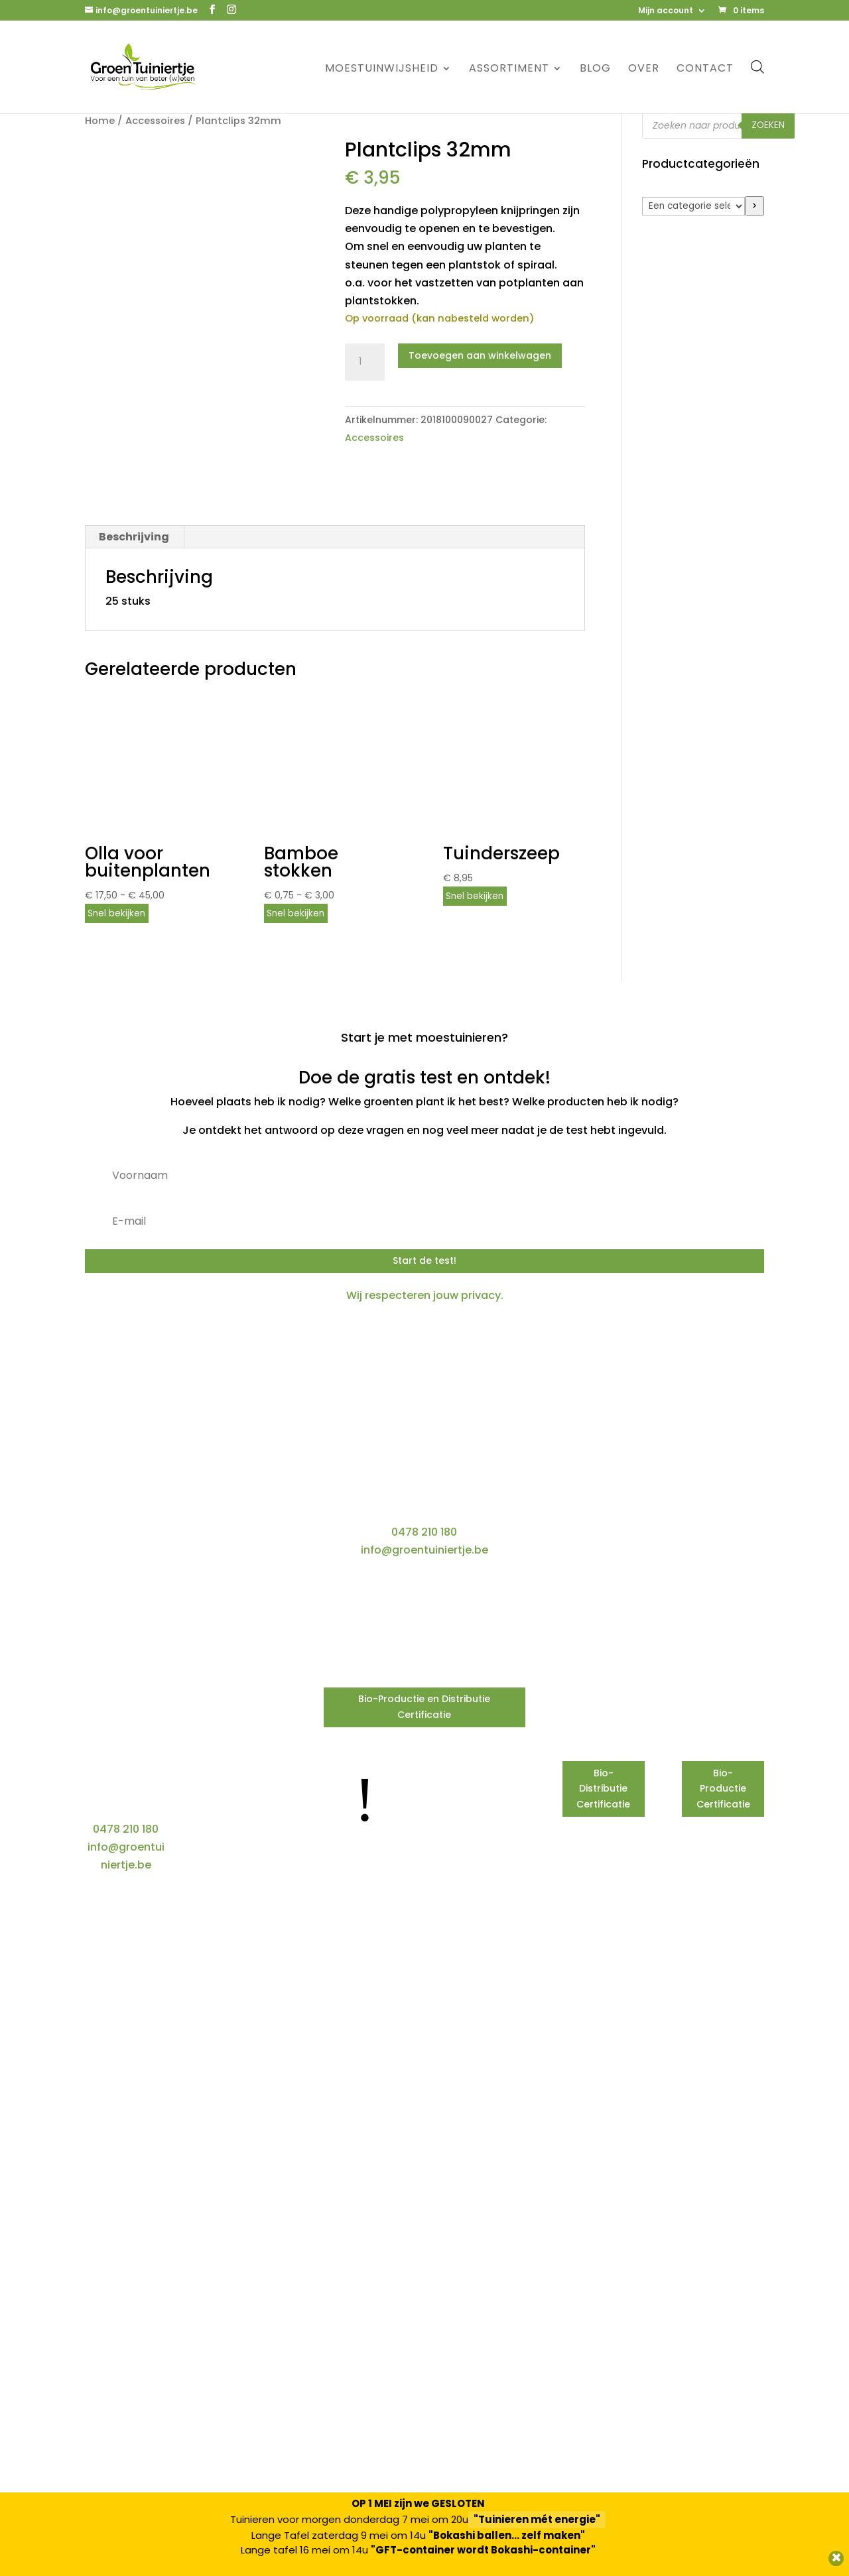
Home (100, 120)
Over (643, 70)
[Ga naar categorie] (754, 205)
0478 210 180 (424, 1532)
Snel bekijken (116, 913)
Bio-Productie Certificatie (723, 1788)
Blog (595, 70)
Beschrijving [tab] (134, 536)
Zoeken (768, 125)
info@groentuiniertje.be (424, 1550)
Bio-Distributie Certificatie (603, 1788)
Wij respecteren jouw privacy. (424, 1295)
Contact (705, 70)
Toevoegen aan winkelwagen (480, 355)
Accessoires (155, 120)
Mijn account (665, 11)
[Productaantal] (365, 362)
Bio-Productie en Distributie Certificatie (424, 1706)
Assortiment (509, 70)
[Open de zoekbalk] (757, 66)
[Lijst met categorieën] (693, 206)
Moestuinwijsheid (381, 70)
